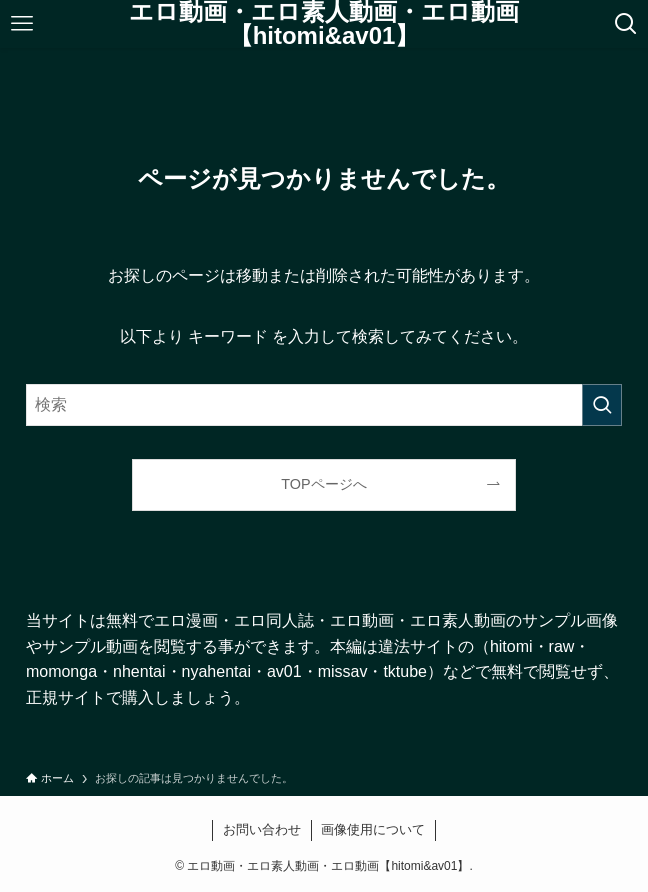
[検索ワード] (324, 405)
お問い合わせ (262, 829)
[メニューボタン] (22, 24)
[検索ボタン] (626, 24)
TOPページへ (323, 484)
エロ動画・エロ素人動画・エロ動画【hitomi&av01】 (324, 24)
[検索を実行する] (602, 405)
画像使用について (373, 829)
